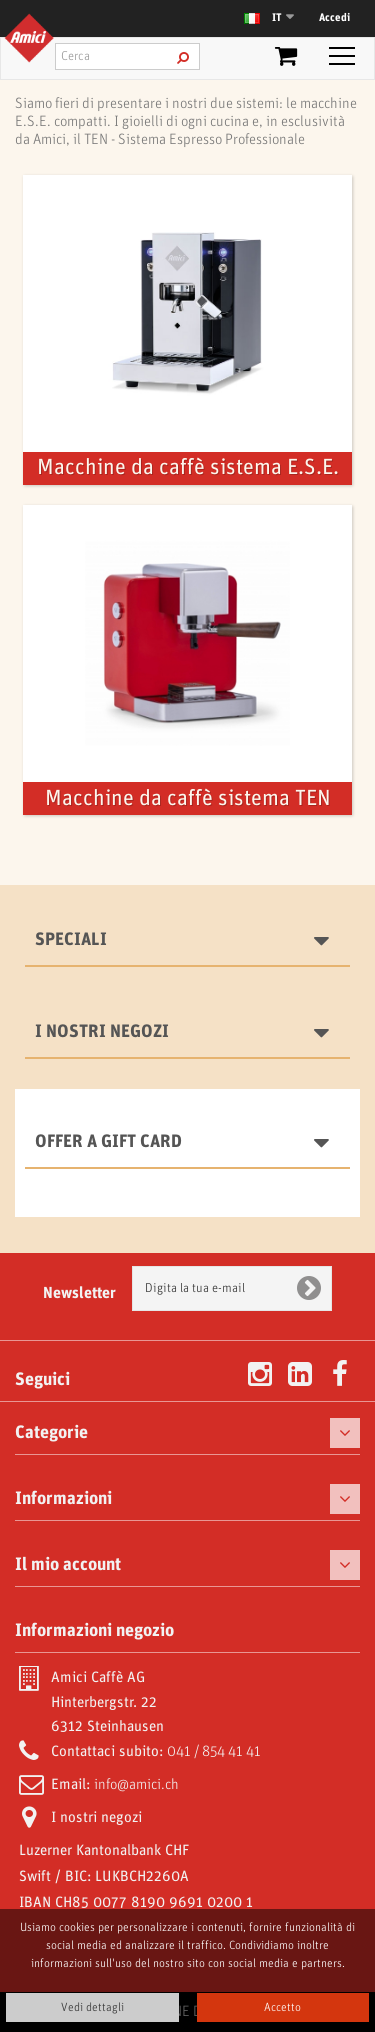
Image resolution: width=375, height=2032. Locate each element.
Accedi (334, 18)
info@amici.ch (136, 1785)
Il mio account (68, 1565)
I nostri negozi (102, 1032)
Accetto (282, 2007)
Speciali (71, 940)
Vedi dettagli (92, 2007)
